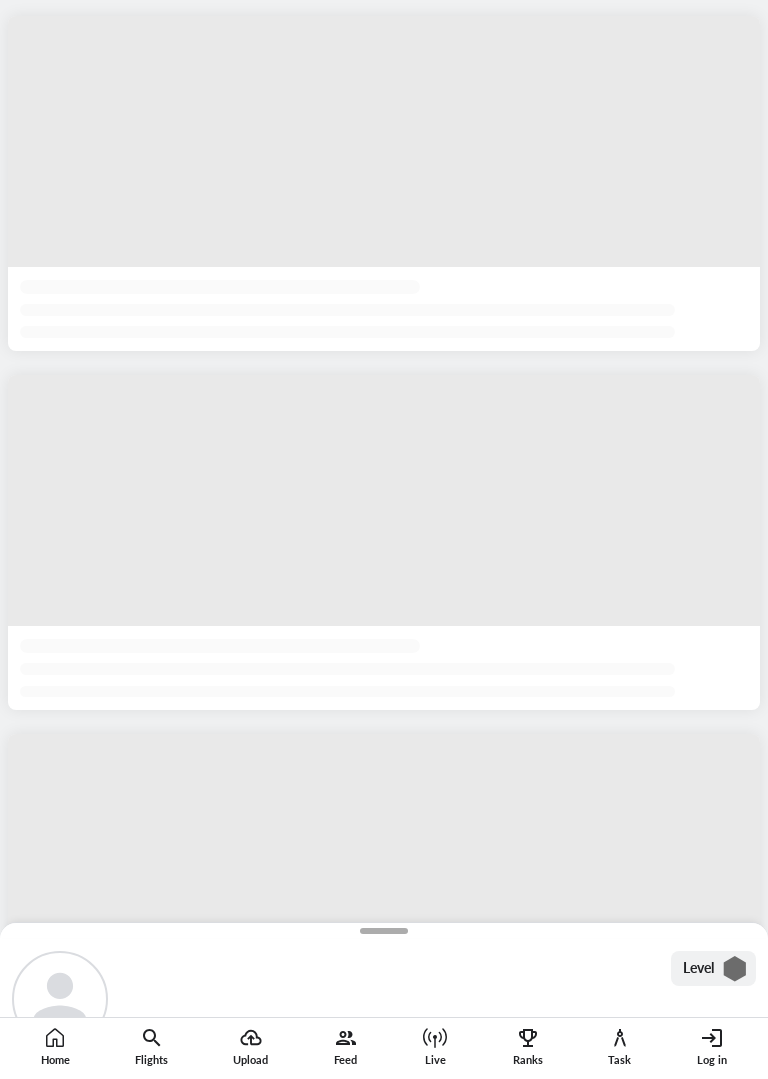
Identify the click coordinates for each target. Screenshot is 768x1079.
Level (715, 969)
